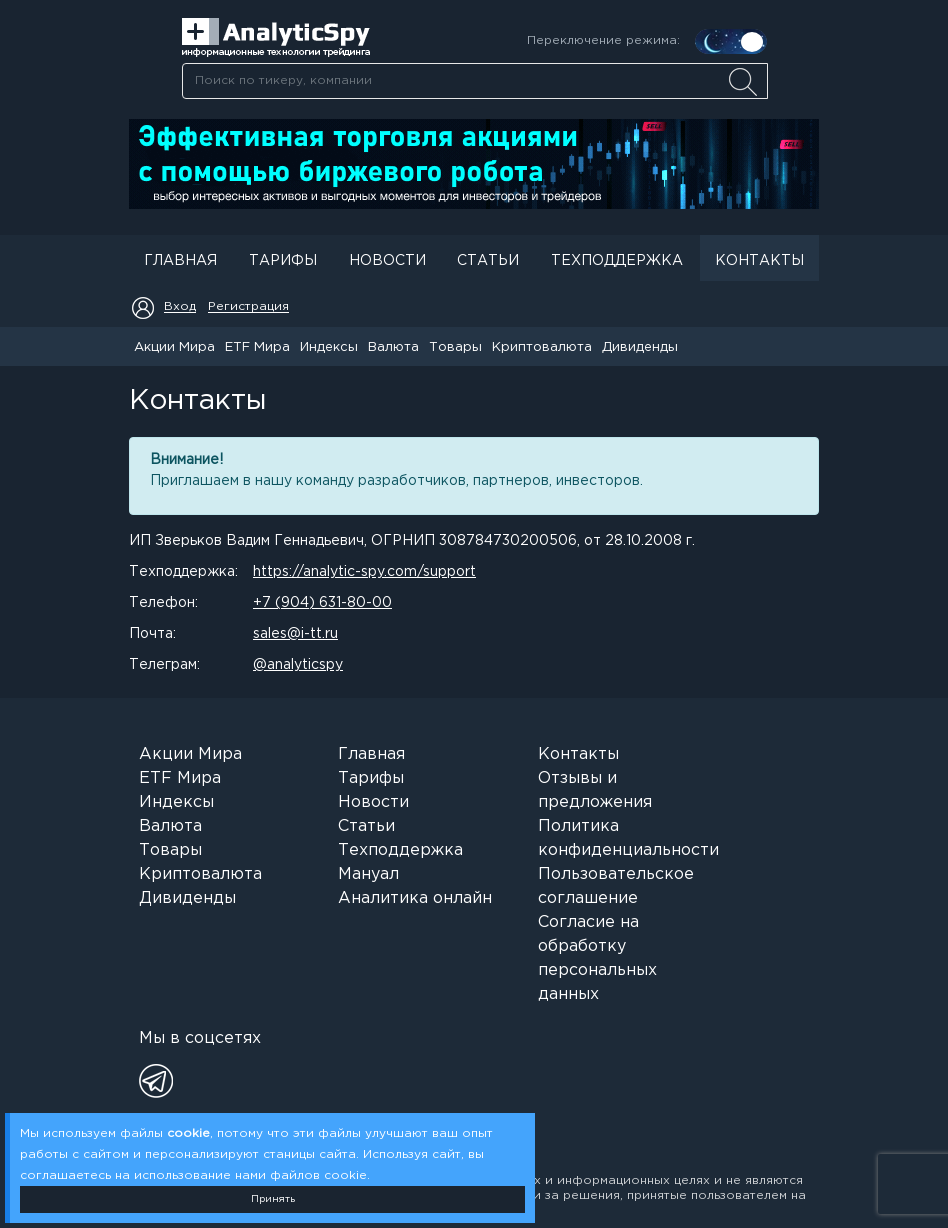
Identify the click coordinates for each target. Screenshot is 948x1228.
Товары (455, 347)
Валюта (393, 347)
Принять (273, 1199)
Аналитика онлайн (415, 898)
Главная (180, 261)
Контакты (759, 261)
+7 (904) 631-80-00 (322, 603)
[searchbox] (475, 81)
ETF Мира (257, 347)
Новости (387, 261)
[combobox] (474, 81)
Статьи (488, 261)
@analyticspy (298, 665)
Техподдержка (617, 261)
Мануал (368, 874)
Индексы (329, 347)
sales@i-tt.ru (295, 634)
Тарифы (283, 261)
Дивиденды (640, 347)
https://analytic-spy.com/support (364, 572)
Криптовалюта (542, 347)
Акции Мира (174, 347)
